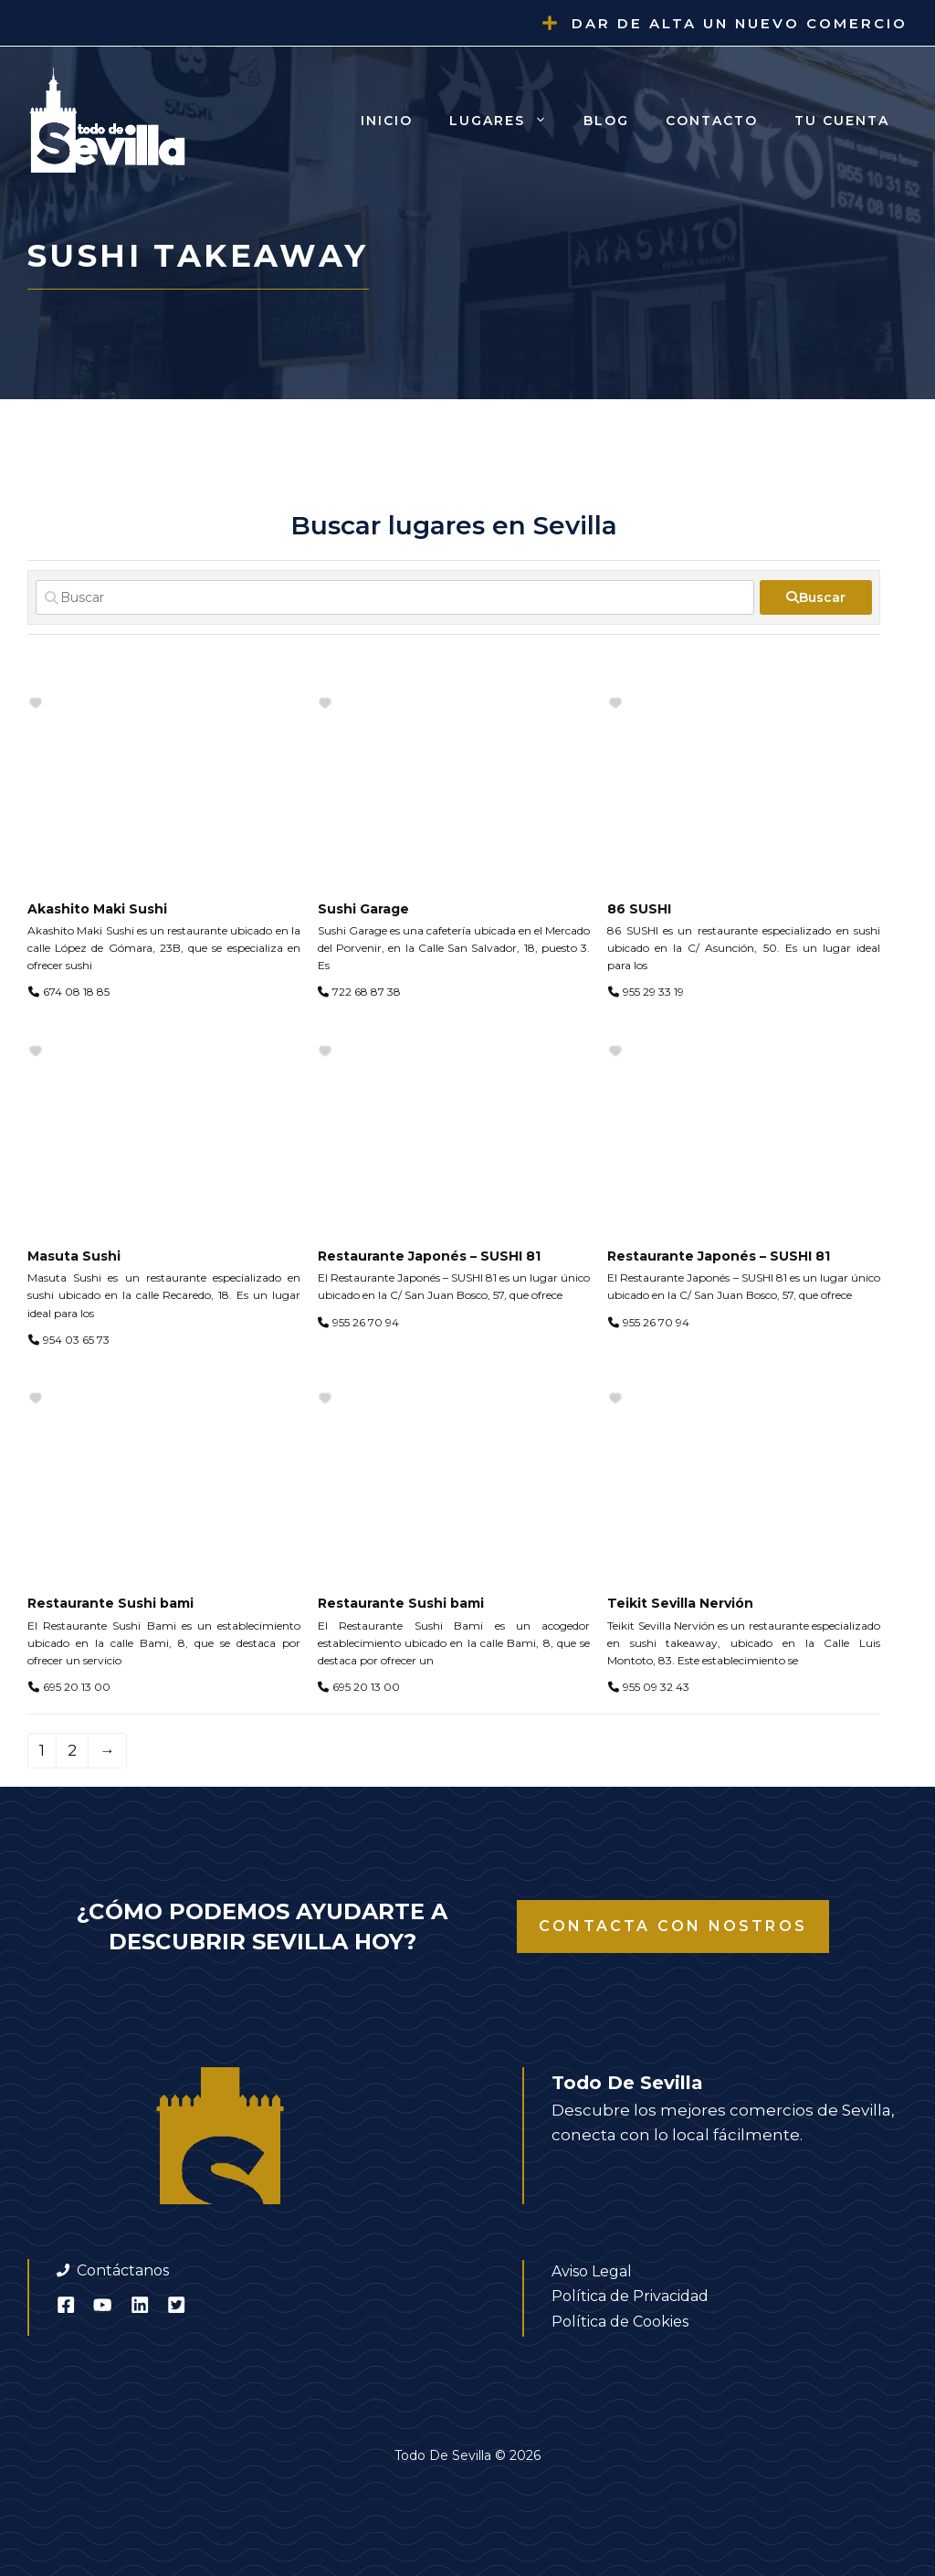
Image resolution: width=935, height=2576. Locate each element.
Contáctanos (123, 2270)
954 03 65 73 (76, 1339)
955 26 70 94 (365, 1322)
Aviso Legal (592, 2271)
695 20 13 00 (76, 1687)
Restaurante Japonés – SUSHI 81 (429, 1256)
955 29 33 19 (653, 991)
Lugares (507, 120)
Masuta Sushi (74, 1256)
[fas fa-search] (816, 597)
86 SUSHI (639, 909)
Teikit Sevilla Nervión (680, 1603)
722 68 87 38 (366, 991)
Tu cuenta (841, 120)
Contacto (712, 120)
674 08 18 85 (76, 991)
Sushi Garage (363, 909)
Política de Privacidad (630, 2296)
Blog (606, 120)
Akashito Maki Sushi (97, 909)
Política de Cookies (620, 2321)
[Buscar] (395, 597)
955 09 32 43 (656, 1687)
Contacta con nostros (673, 1926)
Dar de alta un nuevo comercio (740, 23)
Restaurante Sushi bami (110, 1603)
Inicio (387, 120)
